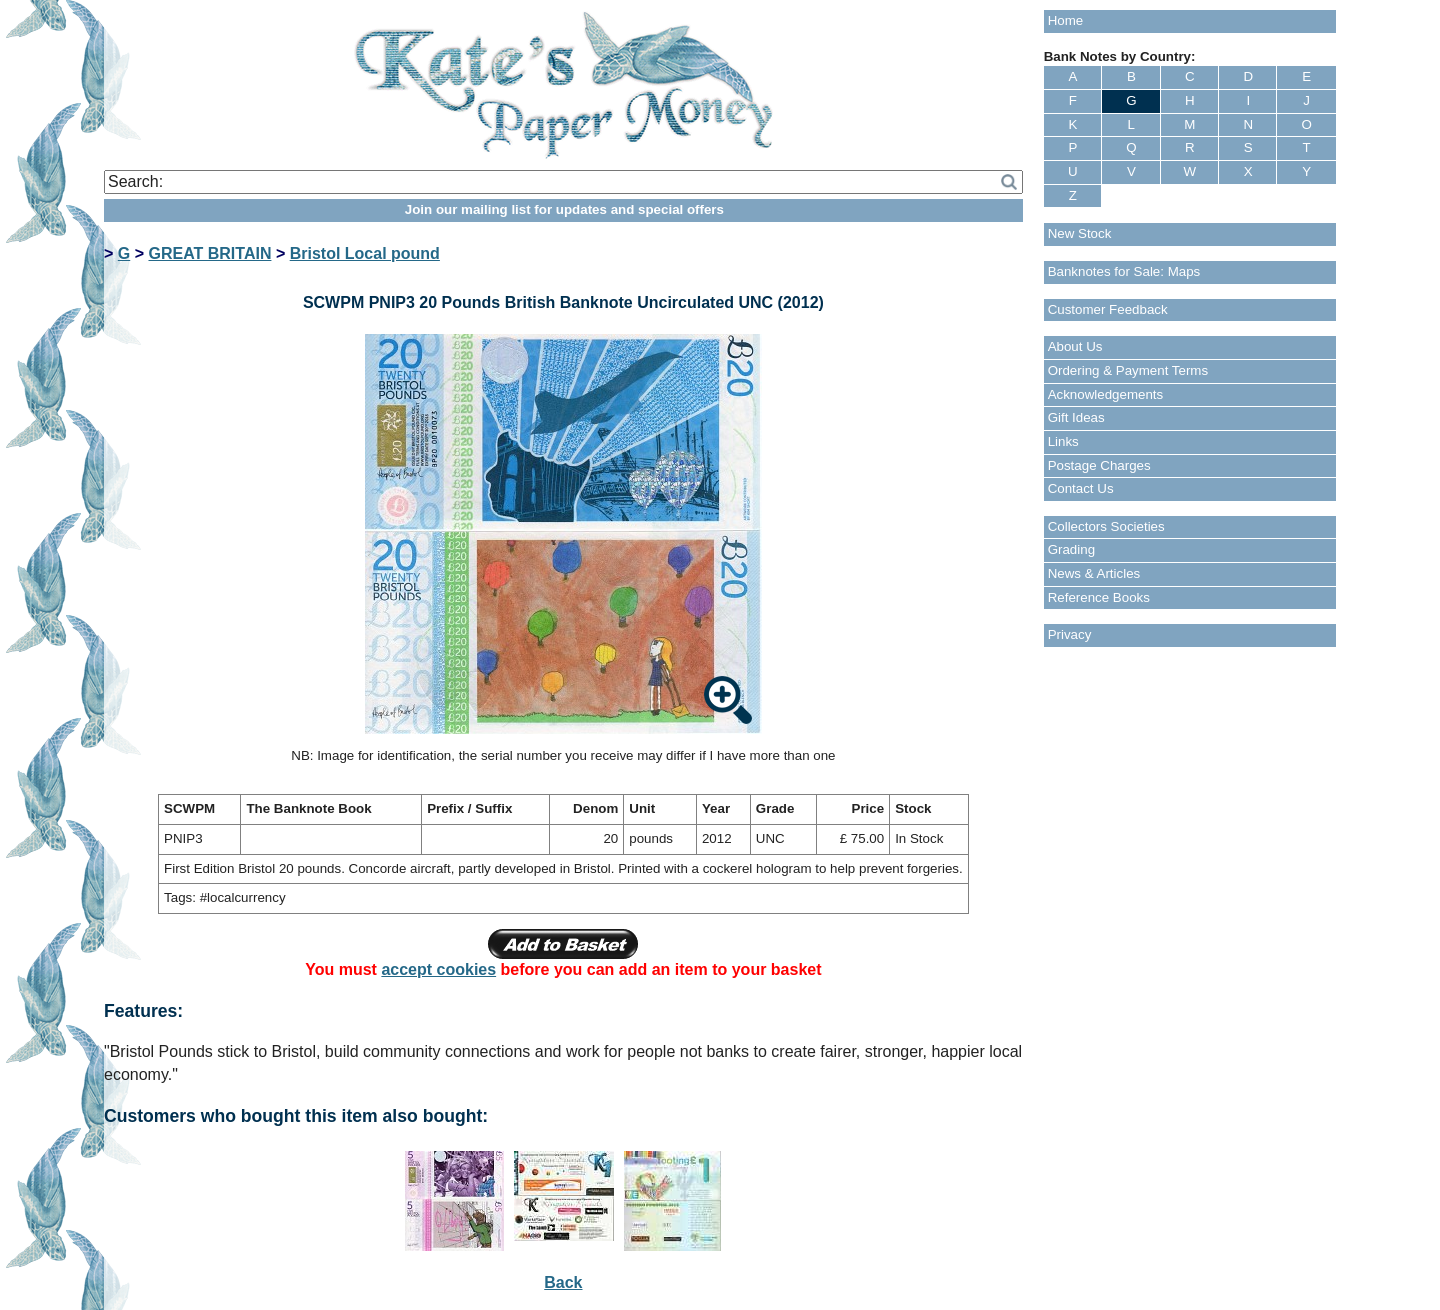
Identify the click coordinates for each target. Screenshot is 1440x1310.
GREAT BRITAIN (209, 253)
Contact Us (1081, 488)
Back (563, 1282)
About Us (1075, 346)
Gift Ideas (1076, 417)
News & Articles (1094, 573)
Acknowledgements (1106, 394)
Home (1066, 20)
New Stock (1080, 233)
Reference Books (1099, 597)
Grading (1071, 549)
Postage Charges (1099, 465)
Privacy (1070, 634)
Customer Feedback (1108, 309)
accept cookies (438, 969)
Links (1063, 441)
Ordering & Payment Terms (1128, 370)
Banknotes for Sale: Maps (1124, 271)
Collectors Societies (1106, 526)
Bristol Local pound (365, 253)
